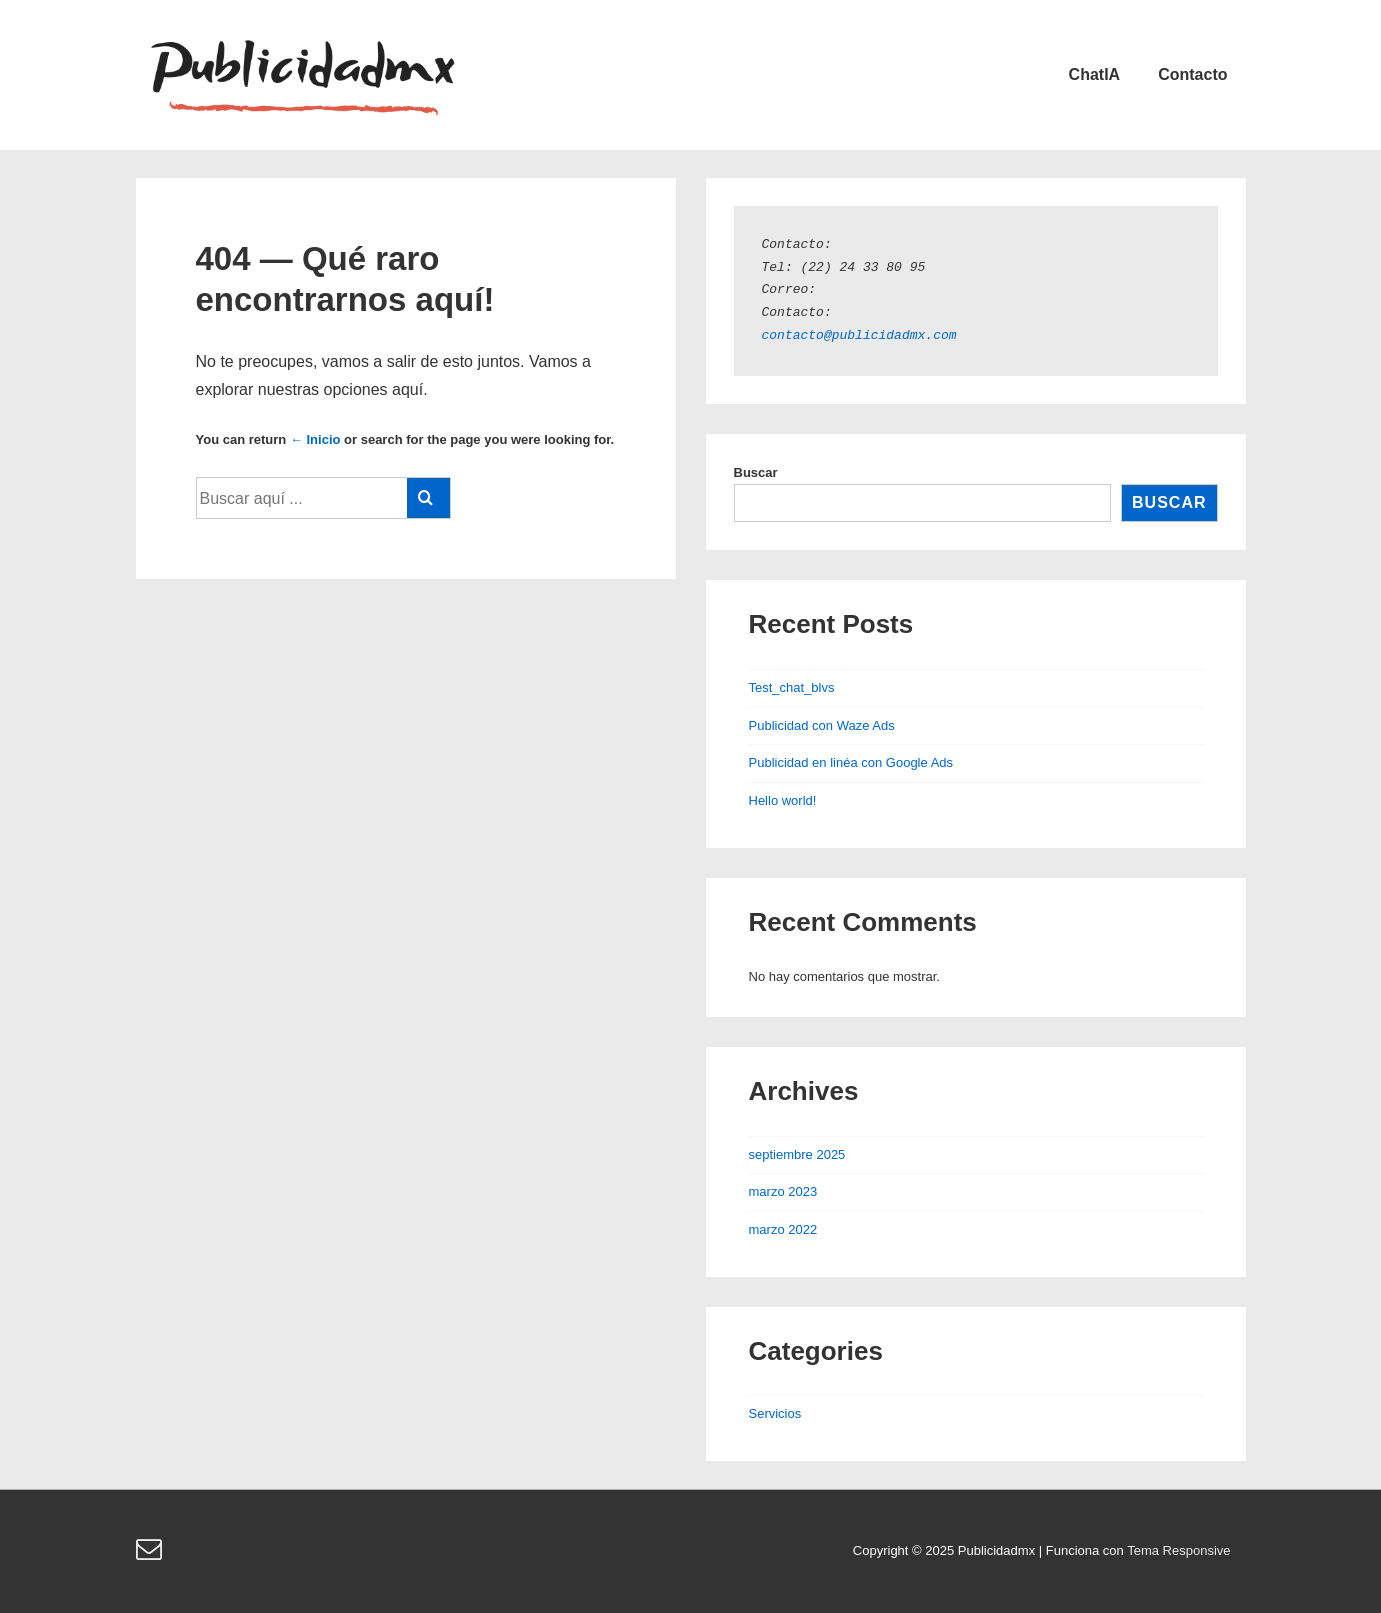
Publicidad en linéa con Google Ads (851, 762)
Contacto (1192, 74)
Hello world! (783, 800)
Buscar (756, 472)
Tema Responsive (1178, 1550)
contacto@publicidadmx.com (859, 336)
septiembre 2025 (797, 1154)
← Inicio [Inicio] (315, 439)
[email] (151, 1555)
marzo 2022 (783, 1229)
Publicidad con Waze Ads (822, 725)
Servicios (775, 1413)
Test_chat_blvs (792, 687)
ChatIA (1095, 74)
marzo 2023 (783, 1191)
